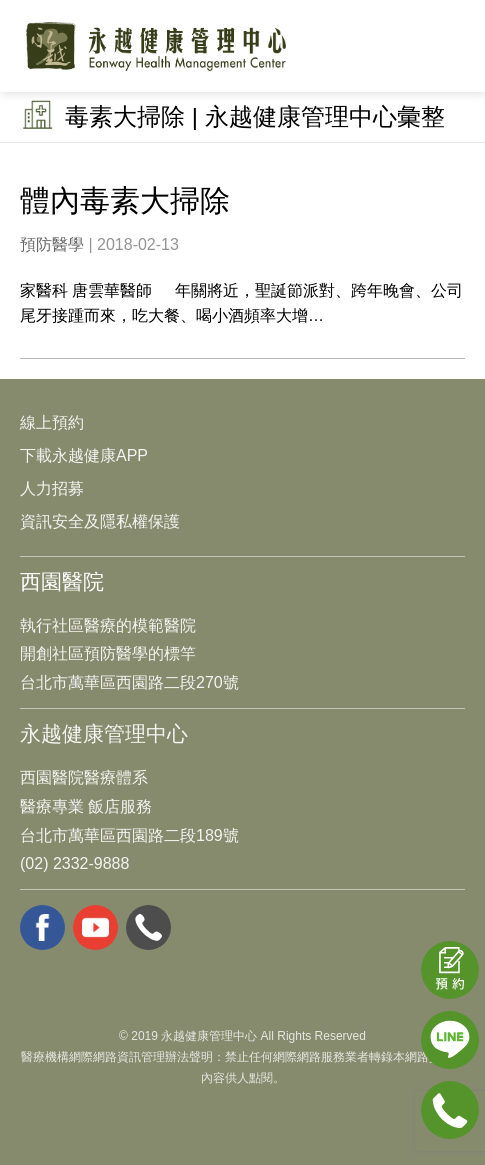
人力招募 (52, 488)
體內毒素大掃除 (125, 200)
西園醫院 (62, 581)
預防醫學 (52, 244)
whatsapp (148, 927)
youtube (95, 927)
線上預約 (52, 422)
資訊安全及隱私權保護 (100, 521)
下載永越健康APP (84, 455)
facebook (42, 927)
